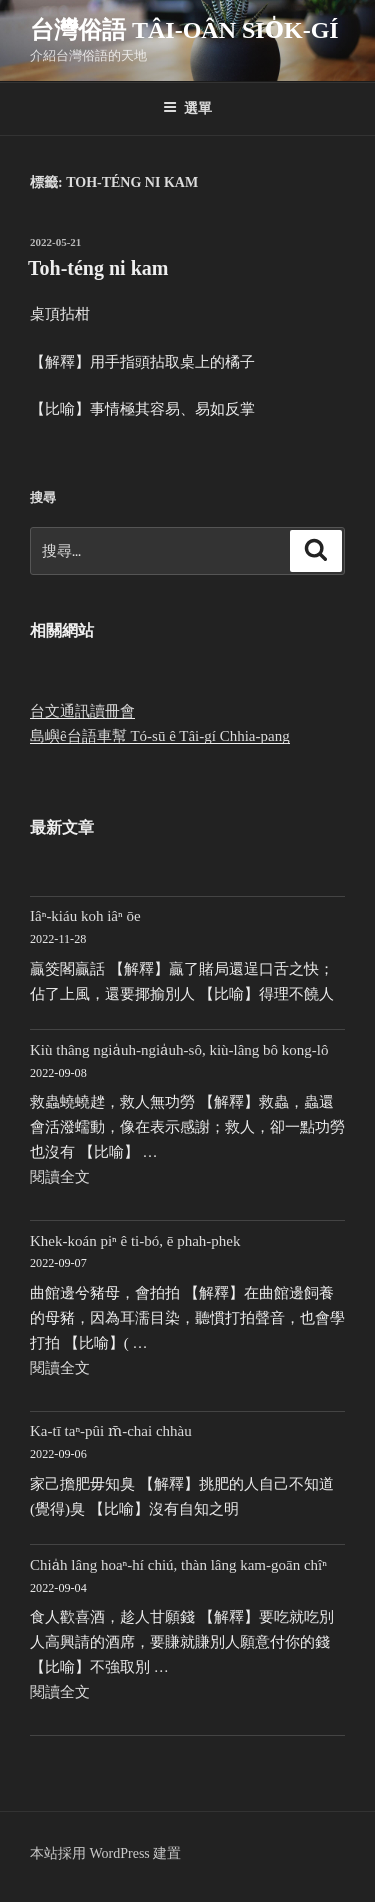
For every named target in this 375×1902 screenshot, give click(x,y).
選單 (187, 108)
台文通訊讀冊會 (82, 711)
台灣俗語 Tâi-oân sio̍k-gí (184, 30)
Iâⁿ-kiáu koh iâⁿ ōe (85, 916)
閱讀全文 (60, 1177)
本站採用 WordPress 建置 (105, 1853)
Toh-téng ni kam (98, 268)
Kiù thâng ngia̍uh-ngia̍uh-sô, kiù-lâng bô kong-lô (179, 1050)
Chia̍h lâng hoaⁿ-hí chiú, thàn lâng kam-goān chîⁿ (178, 1565)
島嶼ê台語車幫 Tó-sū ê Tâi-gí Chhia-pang (160, 736)
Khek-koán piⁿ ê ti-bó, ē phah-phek (135, 1241)
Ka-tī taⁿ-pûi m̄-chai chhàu (111, 1431)
